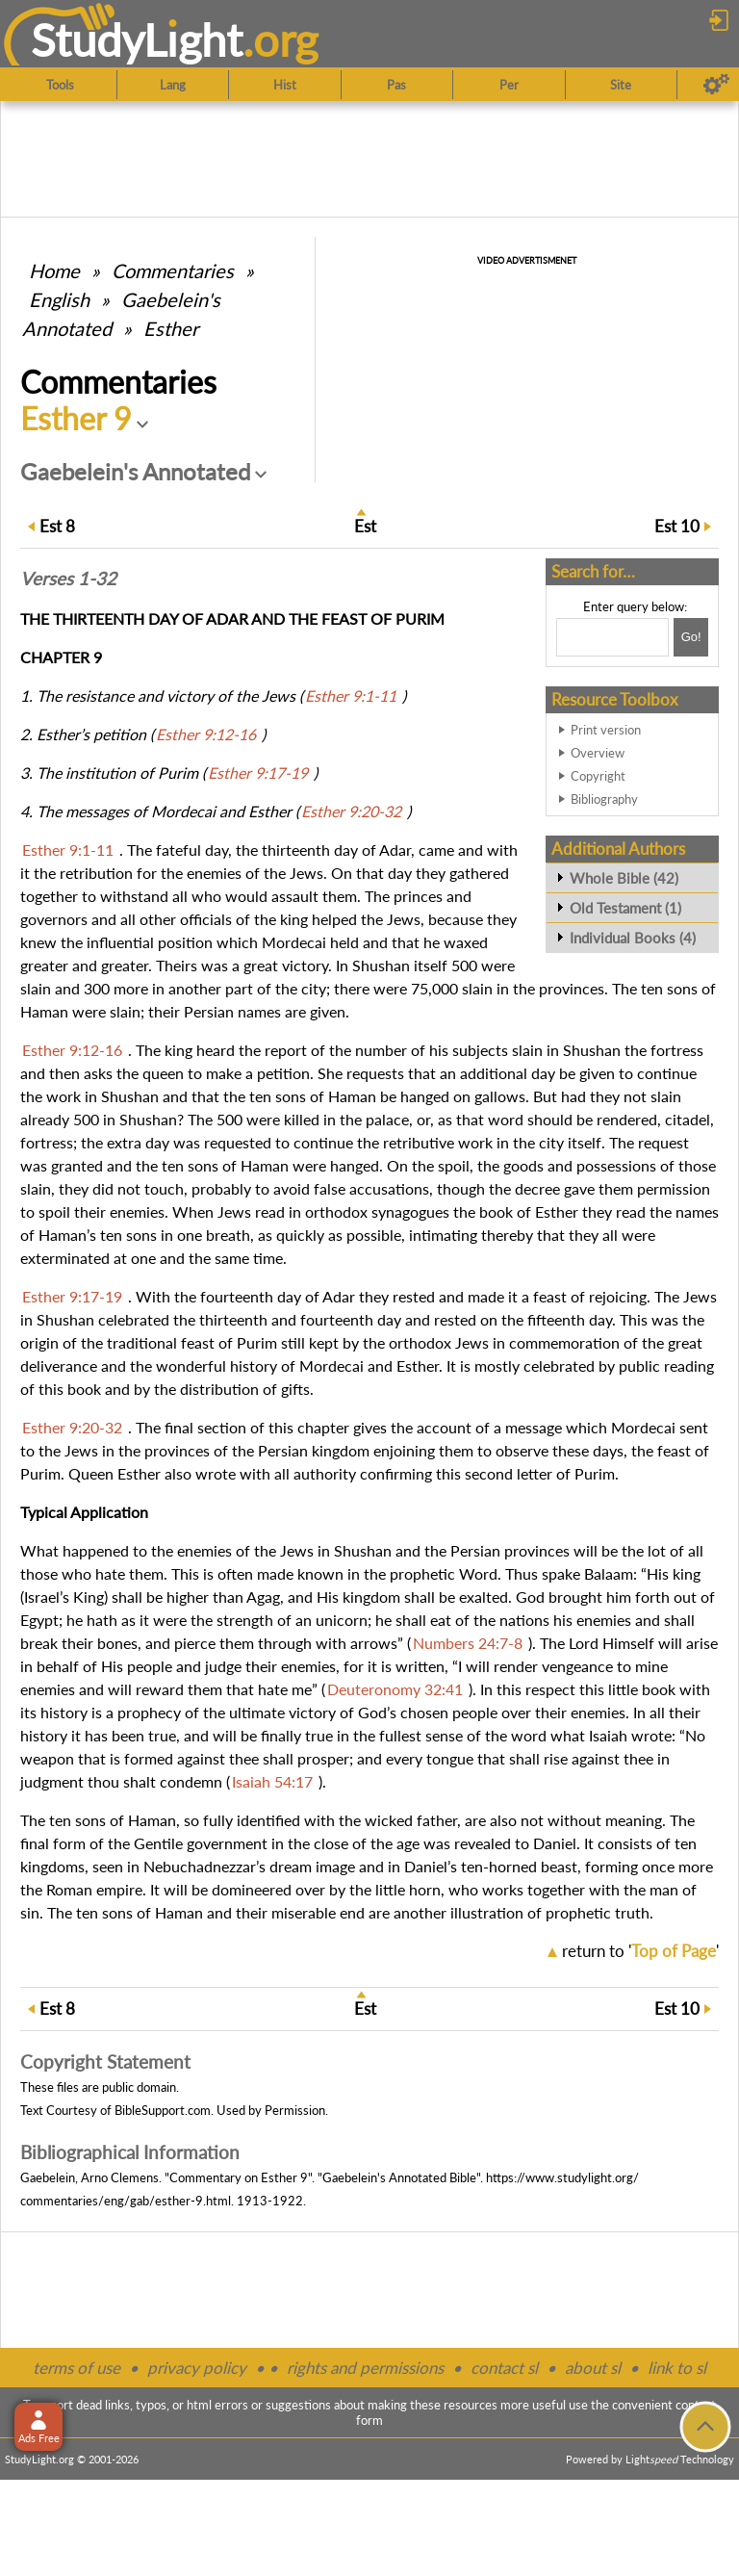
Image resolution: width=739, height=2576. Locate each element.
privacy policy (196, 2367)
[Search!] (691, 637)
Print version (606, 729)
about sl (593, 2367)
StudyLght (137, 39)
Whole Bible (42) (624, 878)
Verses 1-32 (68, 578)
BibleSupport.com (163, 2110)
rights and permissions (365, 2367)
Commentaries (173, 270)
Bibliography (604, 799)
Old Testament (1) (625, 907)
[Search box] (612, 637)
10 (677, 526)
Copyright (598, 776)
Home (54, 270)
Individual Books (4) (633, 937)
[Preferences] (716, 84)
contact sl (504, 2367)
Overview (597, 752)
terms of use (76, 2367)
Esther (170, 328)
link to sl (677, 2367)
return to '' (640, 1951)
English (59, 299)
